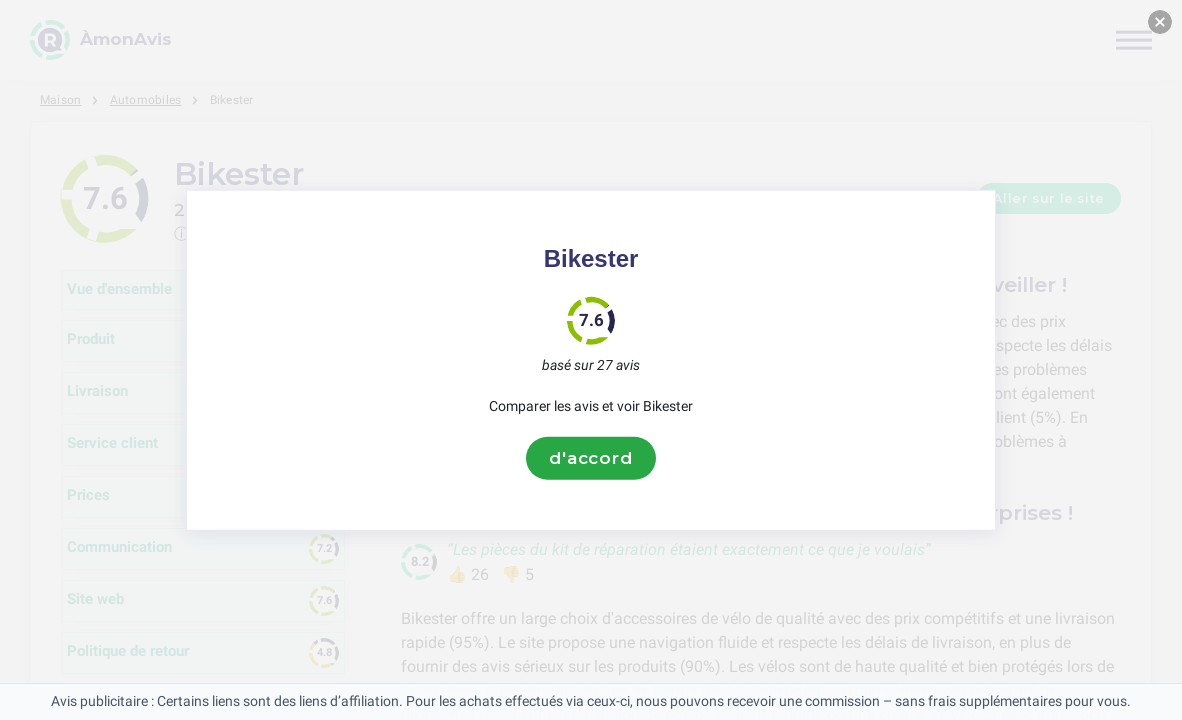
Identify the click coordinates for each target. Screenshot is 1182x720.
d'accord (591, 458)
